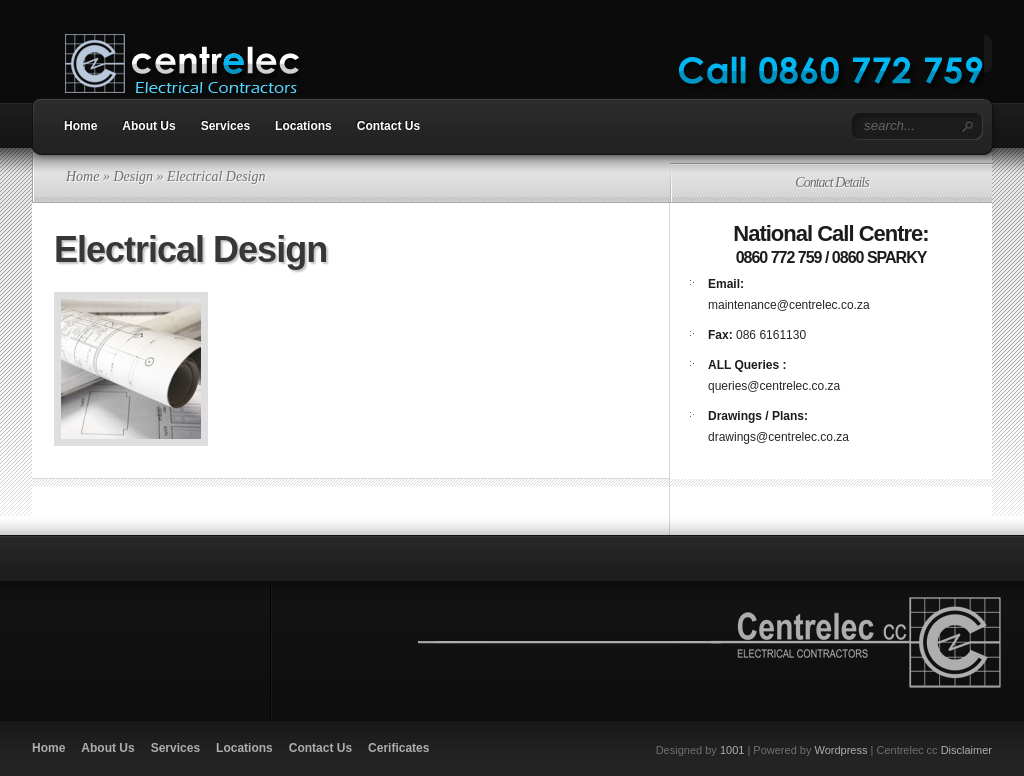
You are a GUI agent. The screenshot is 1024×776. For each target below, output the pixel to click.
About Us (148, 126)
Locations (303, 126)
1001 (732, 750)
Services (225, 126)
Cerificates (398, 748)
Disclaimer (966, 750)
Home (80, 126)
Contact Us (388, 126)
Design (133, 176)
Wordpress (841, 750)
